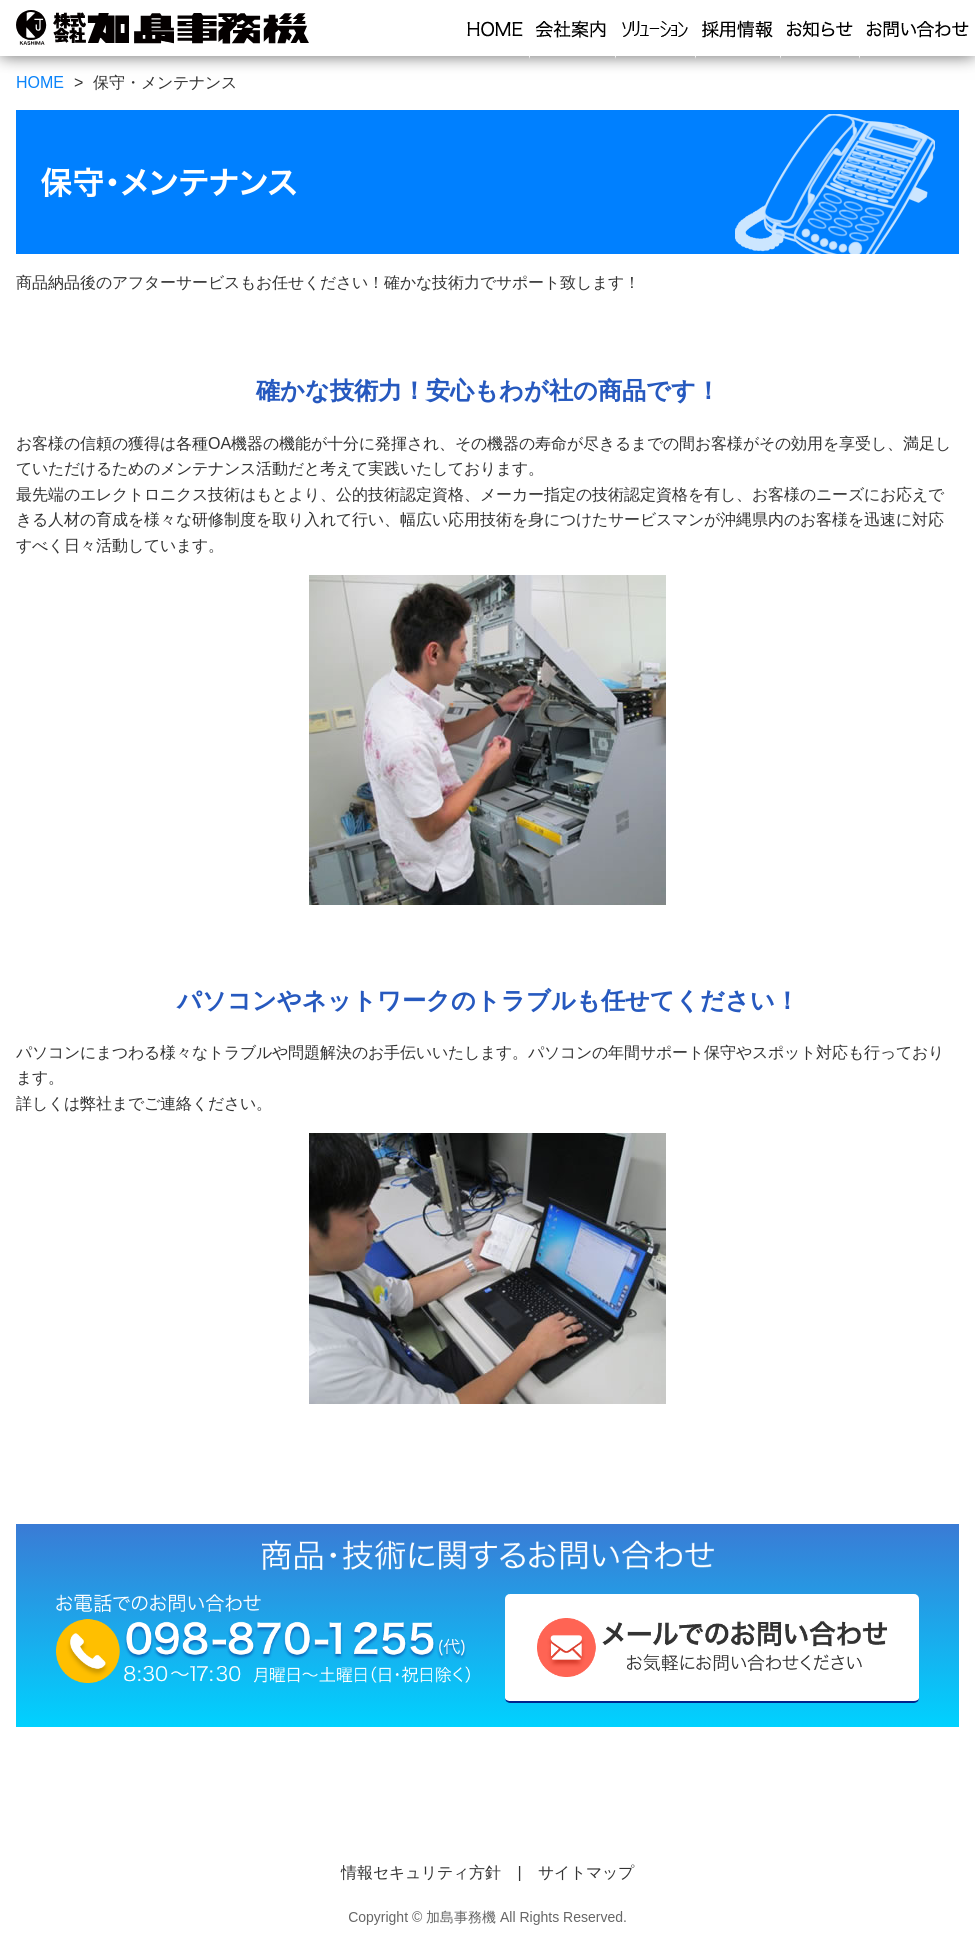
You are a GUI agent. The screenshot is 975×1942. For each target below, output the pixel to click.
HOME (40, 82)
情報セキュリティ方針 (421, 1872)
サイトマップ (586, 1872)
